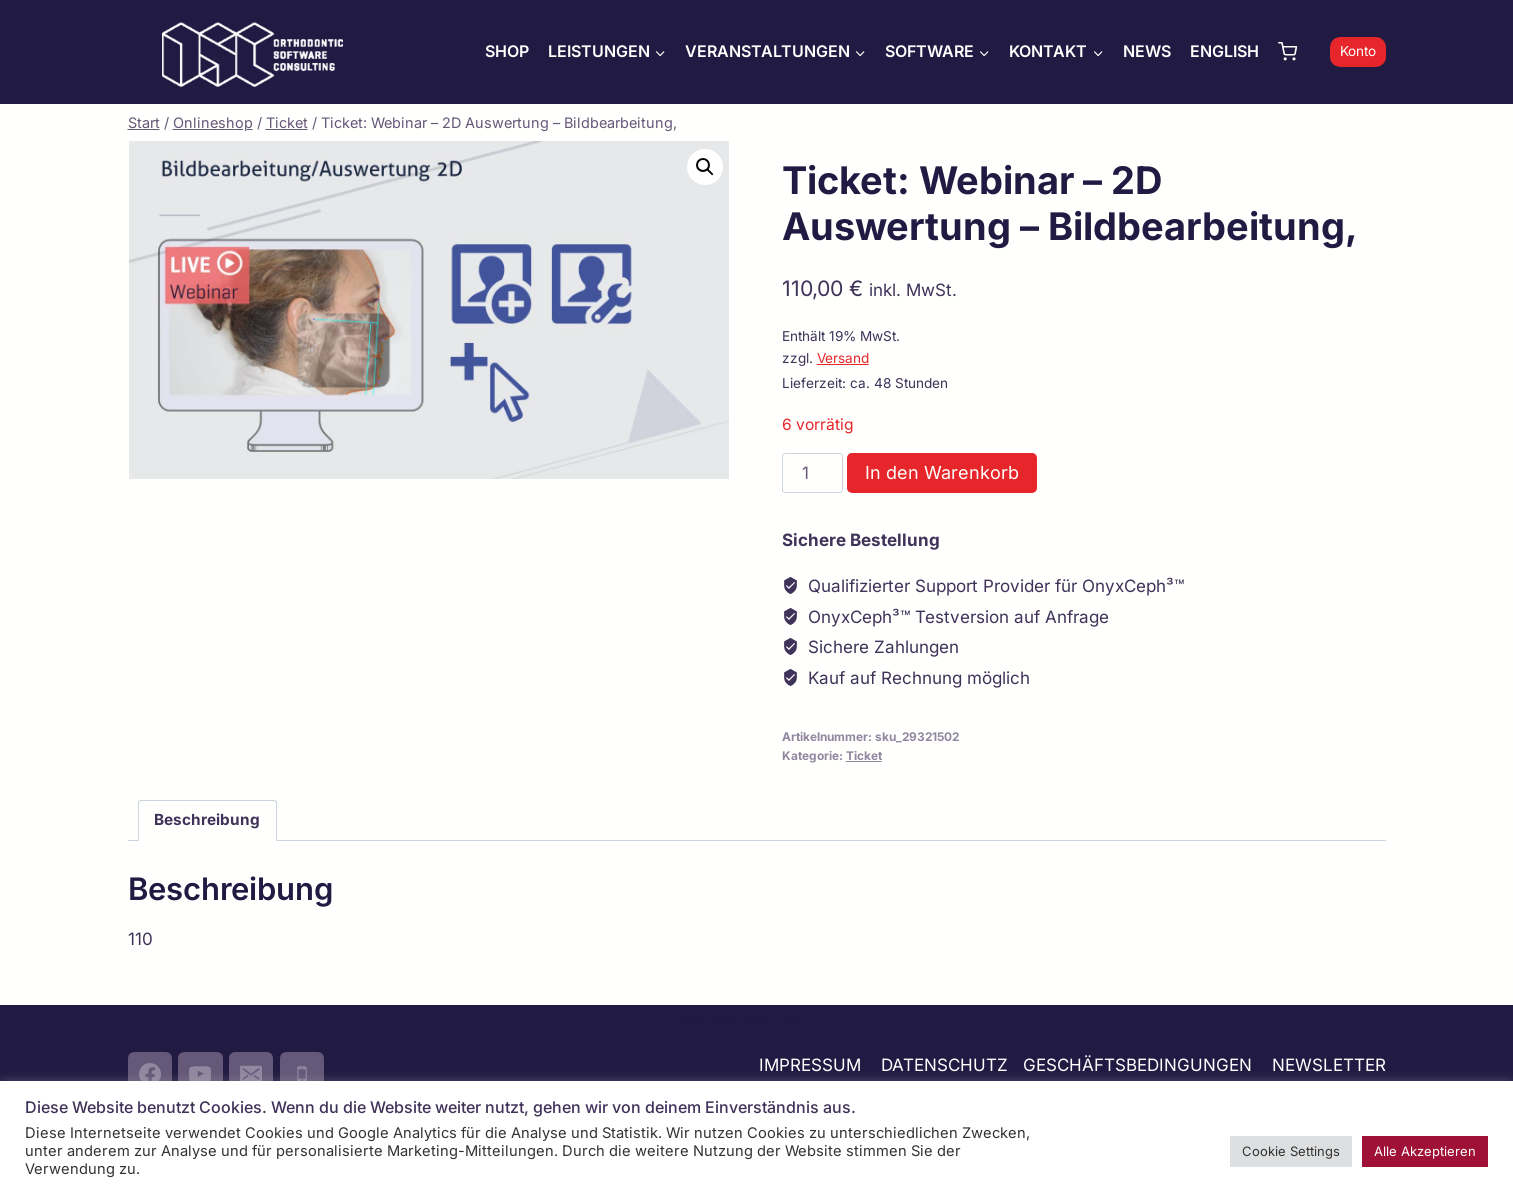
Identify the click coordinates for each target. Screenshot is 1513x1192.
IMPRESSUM (810, 1065)
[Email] (251, 1074)
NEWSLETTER (1329, 1065)
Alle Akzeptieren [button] (1425, 1151)
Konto (1358, 51)
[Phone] (302, 1074)
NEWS (1147, 51)
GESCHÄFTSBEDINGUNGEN (1140, 1065)
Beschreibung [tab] (207, 819)
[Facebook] (150, 1074)
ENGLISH (1224, 51)
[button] (705, 167)
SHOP (507, 51)
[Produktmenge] (813, 473)
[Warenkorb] (1299, 51)
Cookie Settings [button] (1291, 1151)
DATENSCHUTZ (944, 1065)
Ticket (864, 755)
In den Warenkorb (942, 472)
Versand (843, 358)
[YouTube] (200, 1074)
